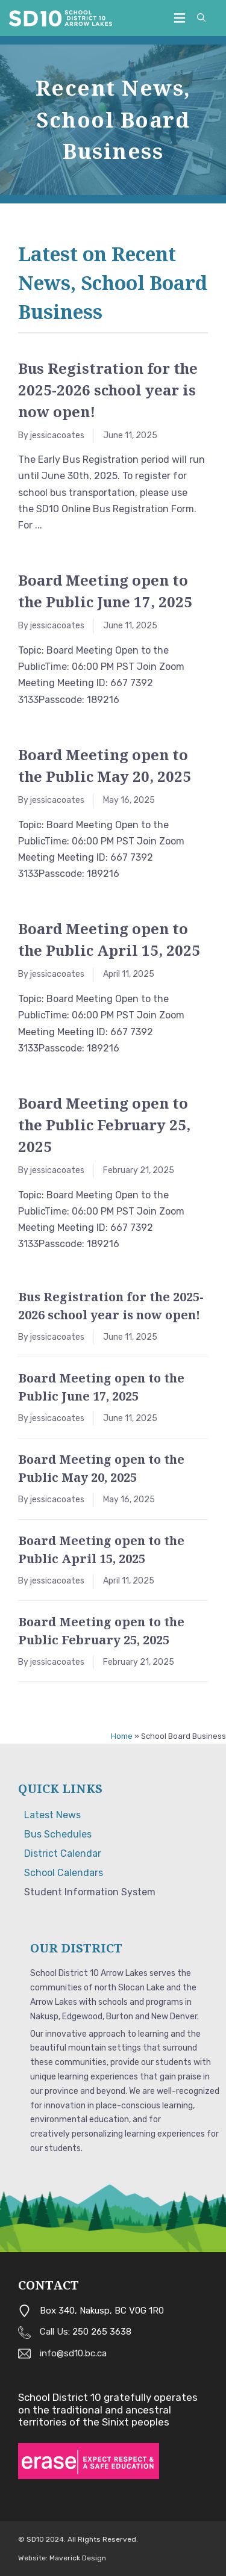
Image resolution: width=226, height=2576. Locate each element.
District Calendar (62, 1853)
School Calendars (63, 1872)
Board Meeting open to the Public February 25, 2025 (104, 1124)
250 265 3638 (101, 2331)
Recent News (110, 87)
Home (122, 1736)
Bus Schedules (58, 1834)
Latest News (52, 1815)
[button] (201, 18)
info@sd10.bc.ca (73, 2353)
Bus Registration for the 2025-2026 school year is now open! (108, 389)
